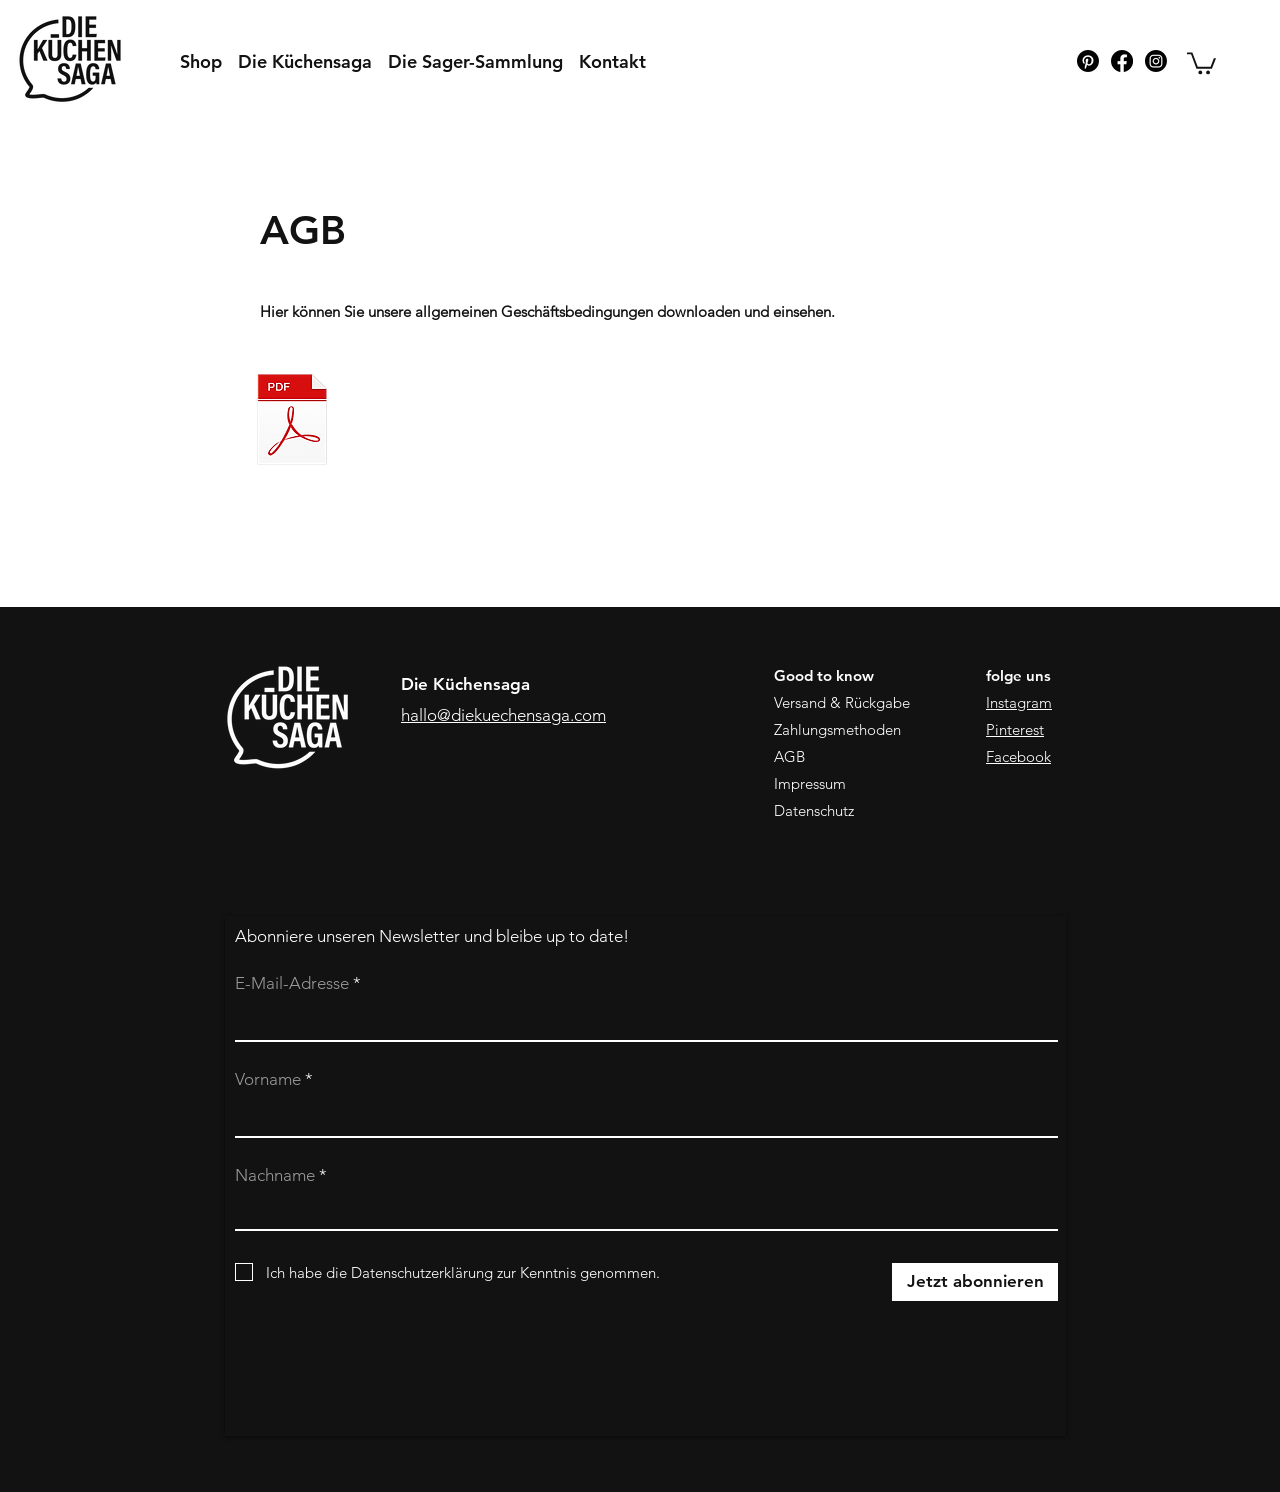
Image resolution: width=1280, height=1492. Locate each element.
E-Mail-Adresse (292, 983)
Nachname (275, 1175)
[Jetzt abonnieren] (975, 1282)
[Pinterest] (1088, 61)
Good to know (824, 675)
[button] (1201, 62)
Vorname (268, 1079)
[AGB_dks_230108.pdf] (292, 421)
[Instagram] (1156, 61)
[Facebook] (1122, 61)
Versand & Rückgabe (842, 702)
